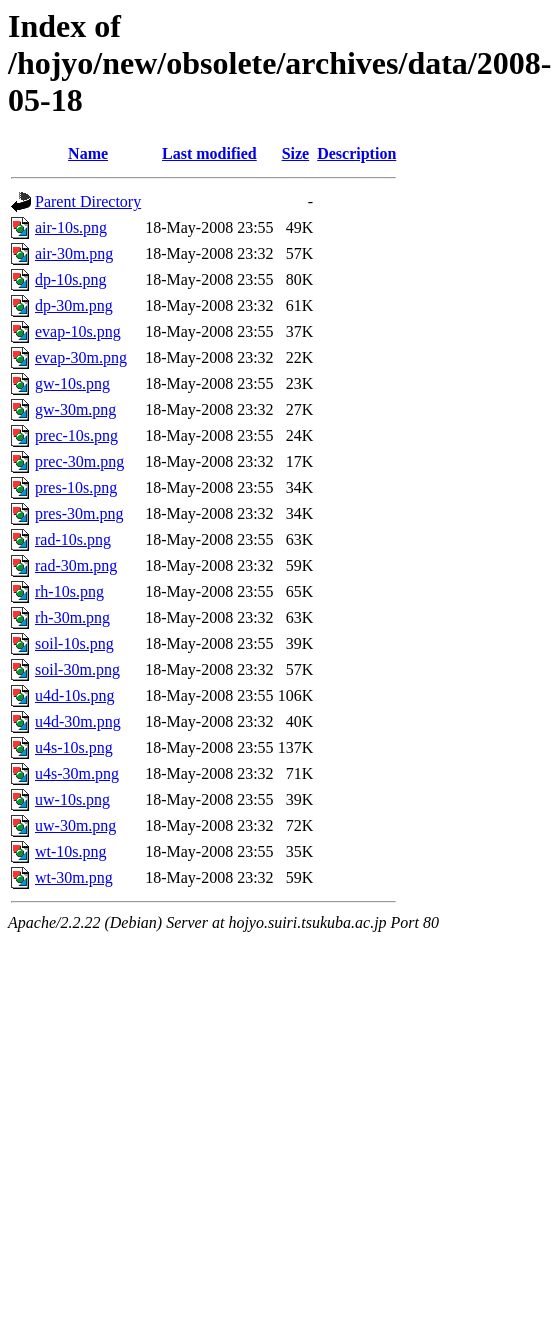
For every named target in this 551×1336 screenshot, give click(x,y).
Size (296, 153)
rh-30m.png (72, 617)
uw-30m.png (75, 825)
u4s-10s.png (74, 747)
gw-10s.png (72, 383)
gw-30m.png (75, 409)
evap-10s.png (78, 331)
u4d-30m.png (78, 721)
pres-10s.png (76, 487)
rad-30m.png (76, 565)
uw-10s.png (72, 799)
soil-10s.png (74, 643)
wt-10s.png (71, 851)
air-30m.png (74, 253)
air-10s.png (71, 227)
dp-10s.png (71, 279)
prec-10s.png (76, 435)
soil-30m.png (77, 669)
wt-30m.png (74, 877)
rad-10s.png (73, 539)
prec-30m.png (79, 461)
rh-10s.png (69, 591)
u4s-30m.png (77, 773)
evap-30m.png (81, 357)
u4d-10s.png (75, 695)
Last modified (209, 153)
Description (356, 153)
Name (88, 153)
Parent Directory (88, 201)
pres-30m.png (79, 513)
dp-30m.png (74, 305)
